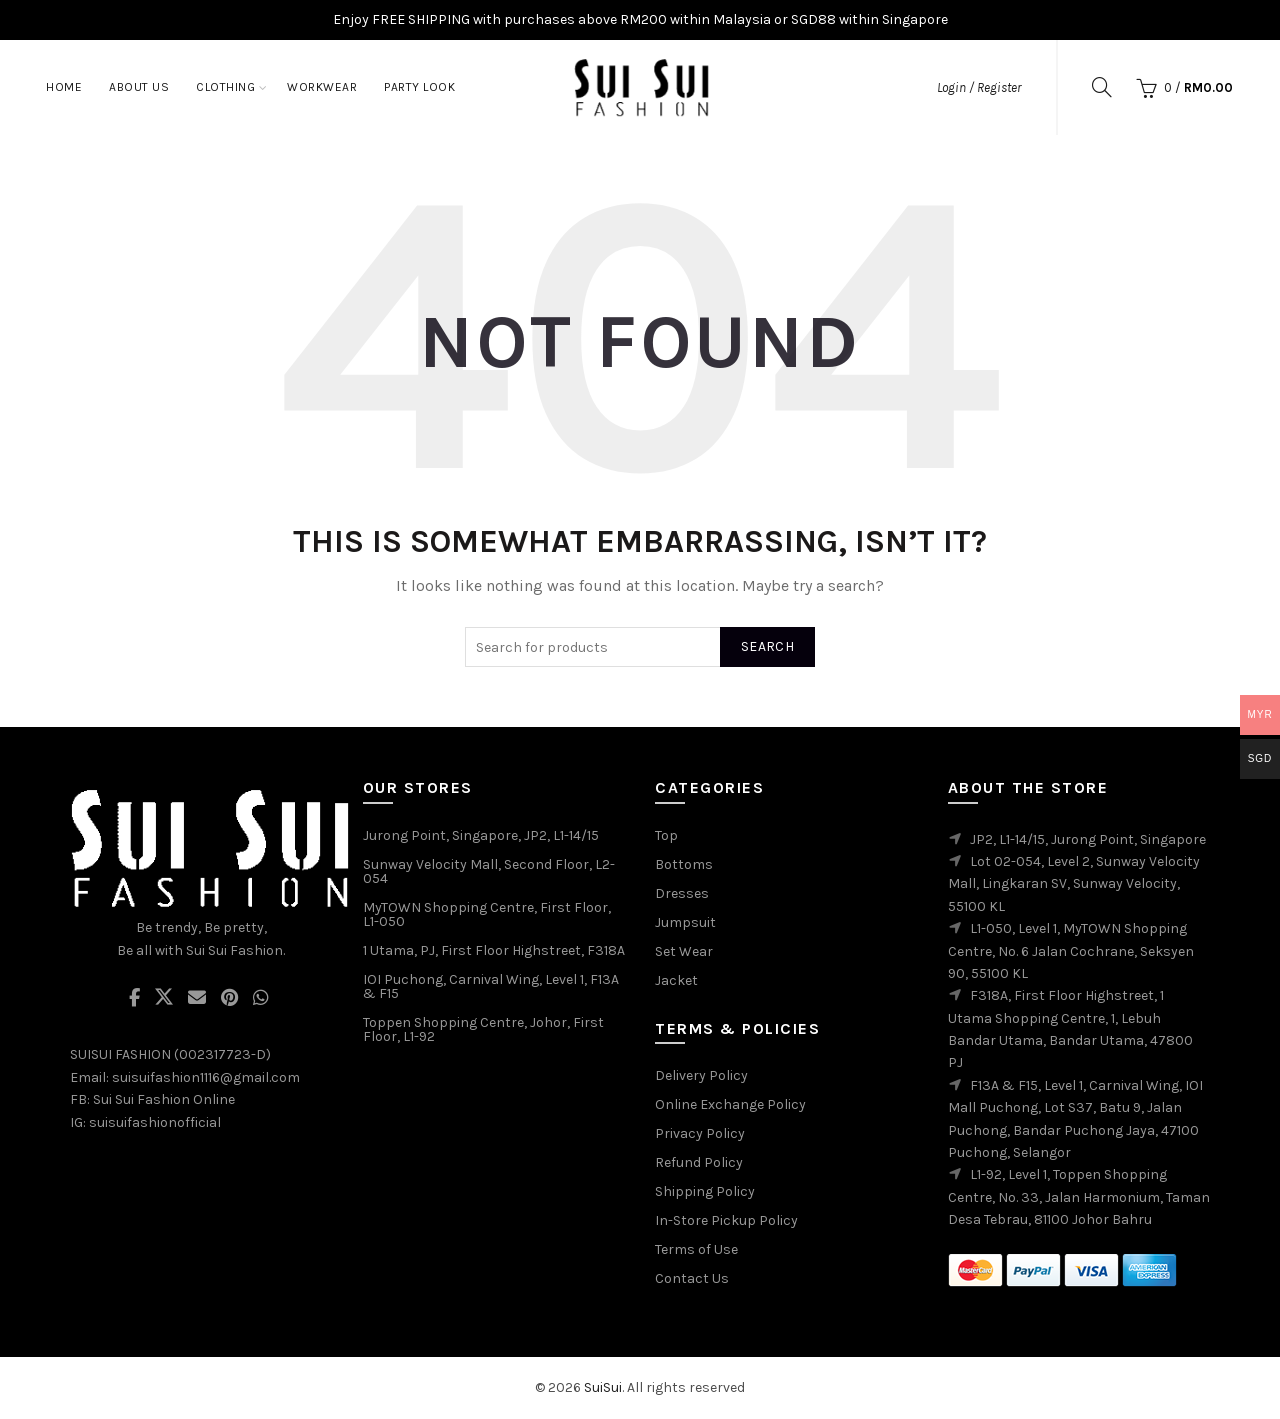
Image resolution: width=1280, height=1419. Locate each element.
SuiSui (603, 1387)
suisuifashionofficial (155, 1122)
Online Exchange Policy (730, 1104)
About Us (139, 87)
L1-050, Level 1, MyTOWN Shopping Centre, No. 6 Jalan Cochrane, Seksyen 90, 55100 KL (1071, 951)
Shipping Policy (705, 1191)
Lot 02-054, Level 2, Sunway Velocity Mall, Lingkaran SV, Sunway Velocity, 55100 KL (1074, 884)
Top (666, 835)
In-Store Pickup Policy (726, 1220)
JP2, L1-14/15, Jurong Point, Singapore (1088, 839)
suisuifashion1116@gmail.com (206, 1077)
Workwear (322, 87)
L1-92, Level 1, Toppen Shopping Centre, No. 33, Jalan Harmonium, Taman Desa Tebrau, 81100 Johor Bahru (1079, 1197)
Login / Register (979, 87)
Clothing (225, 87)
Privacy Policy (700, 1133)
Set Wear (684, 951)
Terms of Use (696, 1249)
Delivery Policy (701, 1075)
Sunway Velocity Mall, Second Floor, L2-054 (489, 871)
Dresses (682, 893)
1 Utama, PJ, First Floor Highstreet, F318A (494, 950)
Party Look (419, 87)
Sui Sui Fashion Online (164, 1099)
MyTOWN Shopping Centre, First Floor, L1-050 (487, 914)
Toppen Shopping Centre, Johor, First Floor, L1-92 (483, 1029)
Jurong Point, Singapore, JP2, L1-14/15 (481, 835)
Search (767, 646)
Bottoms (684, 864)
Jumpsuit (685, 922)
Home (64, 87)
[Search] (1102, 87)
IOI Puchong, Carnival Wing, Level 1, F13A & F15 (491, 986)
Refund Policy (699, 1162)
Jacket (676, 980)
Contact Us (692, 1278)
